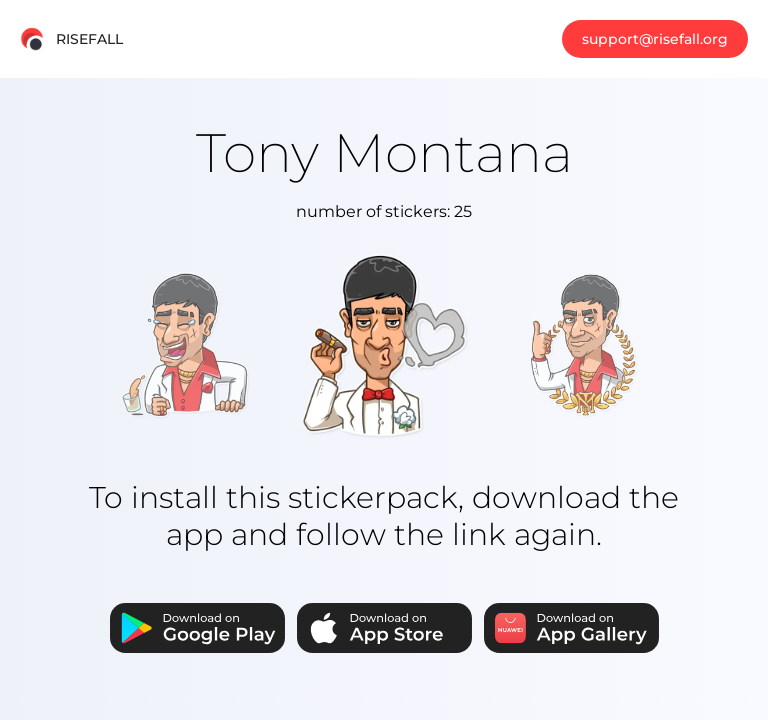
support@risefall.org (655, 39)
